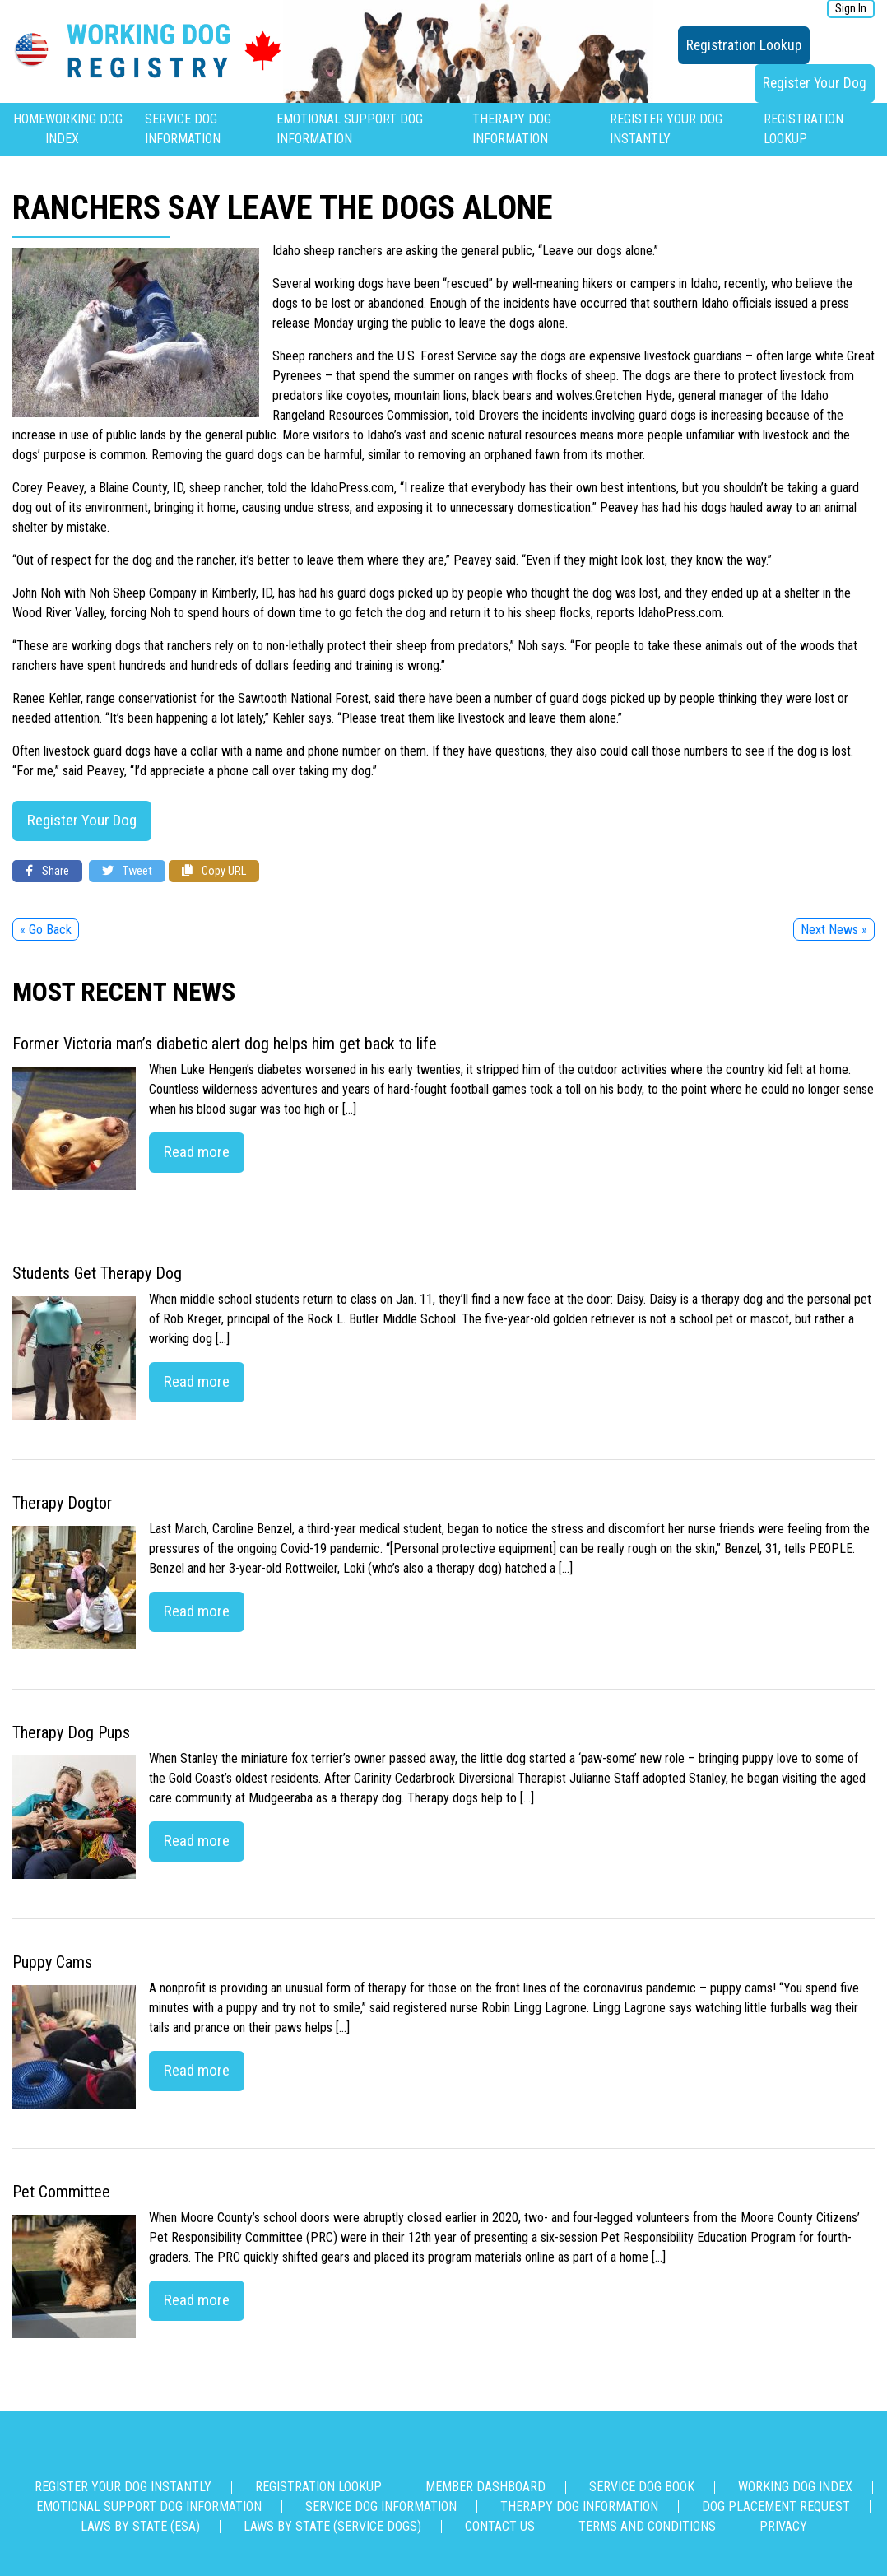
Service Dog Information (381, 2506)
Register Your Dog (814, 83)
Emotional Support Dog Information (149, 2506)
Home (29, 119)
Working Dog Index (795, 2487)
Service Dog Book (641, 2487)
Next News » (834, 929)
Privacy (783, 2526)
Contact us (500, 2526)
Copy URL (214, 871)
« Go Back (46, 929)
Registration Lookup (743, 45)
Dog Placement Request (776, 2506)
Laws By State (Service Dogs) (332, 2526)
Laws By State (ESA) (140, 2526)
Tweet (127, 871)
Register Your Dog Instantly (123, 2487)
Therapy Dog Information (579, 2506)
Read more (197, 1151)
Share (47, 871)
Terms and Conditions (647, 2526)
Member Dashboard (485, 2487)
